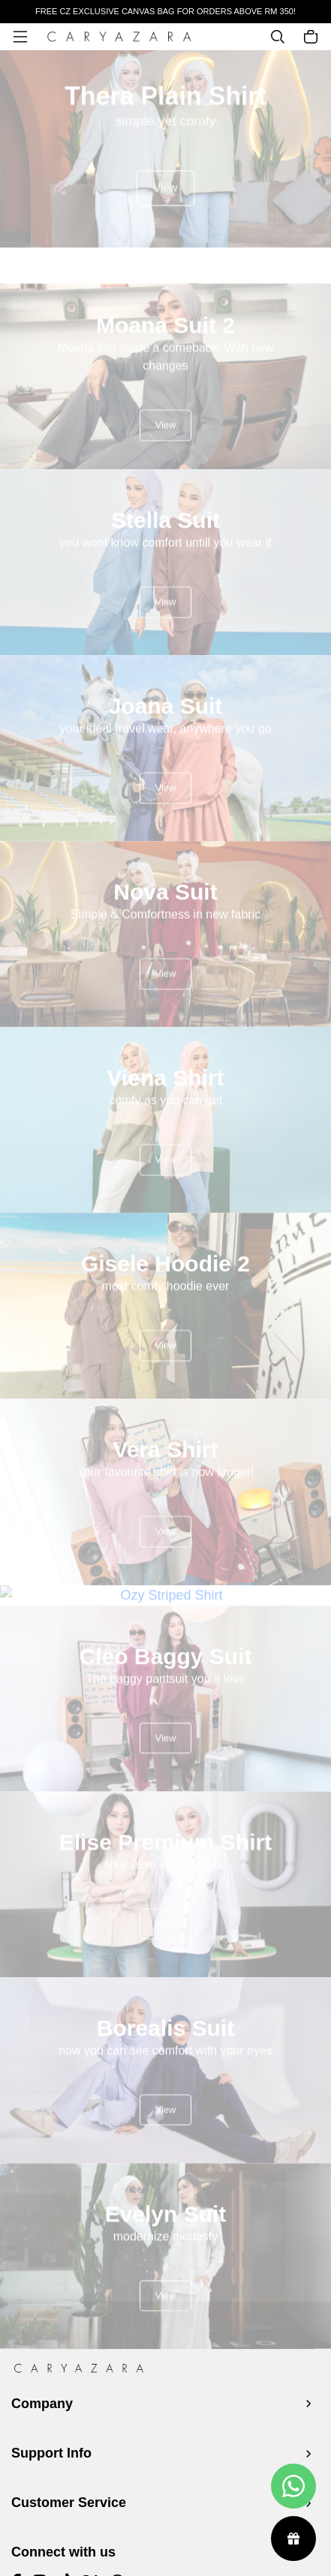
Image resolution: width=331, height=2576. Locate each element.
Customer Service (68, 2502)
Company (42, 2403)
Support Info (51, 2453)
